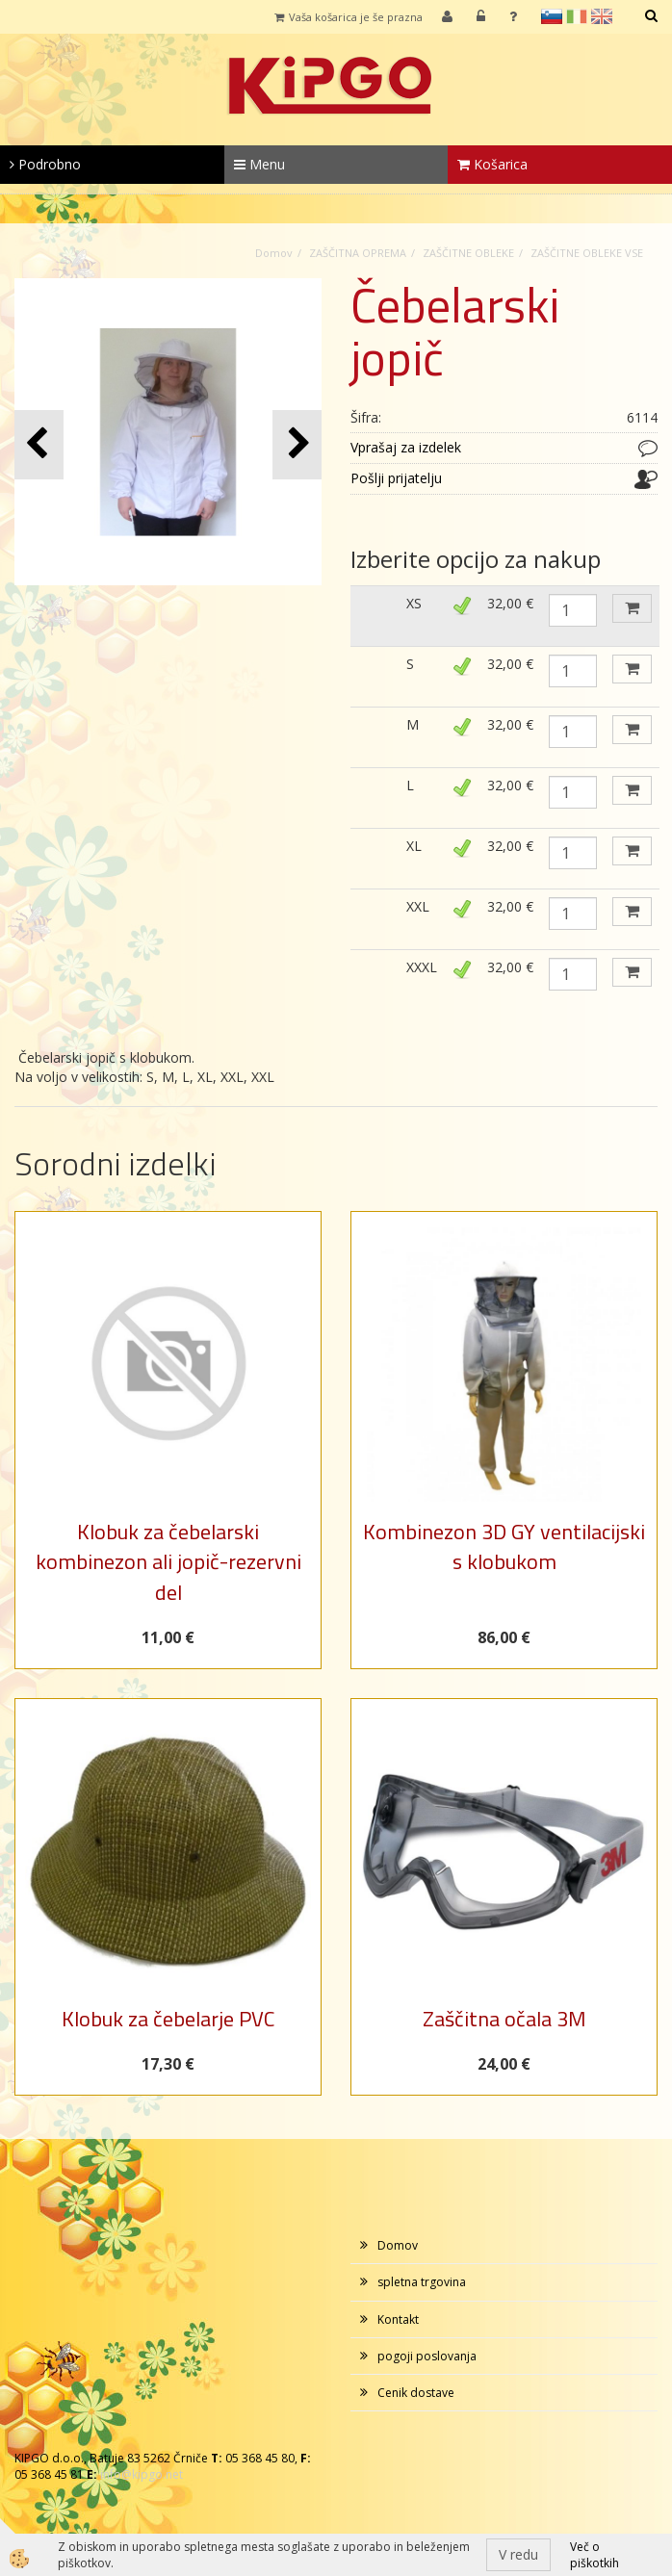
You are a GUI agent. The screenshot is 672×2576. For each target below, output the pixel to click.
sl (551, 16)
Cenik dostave (415, 2392)
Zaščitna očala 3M (504, 2018)
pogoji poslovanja (427, 2356)
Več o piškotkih (594, 2554)
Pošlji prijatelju (396, 478)
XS (414, 603)
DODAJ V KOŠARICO (632, 608)
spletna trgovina (421, 2282)
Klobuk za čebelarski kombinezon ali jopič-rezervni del (168, 1562)
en (601, 16)
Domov (274, 252)
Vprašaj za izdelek (405, 447)
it (576, 16)
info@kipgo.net (141, 2474)
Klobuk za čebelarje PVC (168, 2018)
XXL (417, 906)
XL (414, 846)
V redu (518, 2554)
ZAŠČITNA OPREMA (357, 252)
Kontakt (398, 2319)
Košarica (492, 164)
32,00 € (510, 603)
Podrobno (45, 164)
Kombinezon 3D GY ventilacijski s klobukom (504, 1546)
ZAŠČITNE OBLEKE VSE (586, 252)
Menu (259, 164)
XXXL (421, 967)
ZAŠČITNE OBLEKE (468, 252)
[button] (297, 444)
